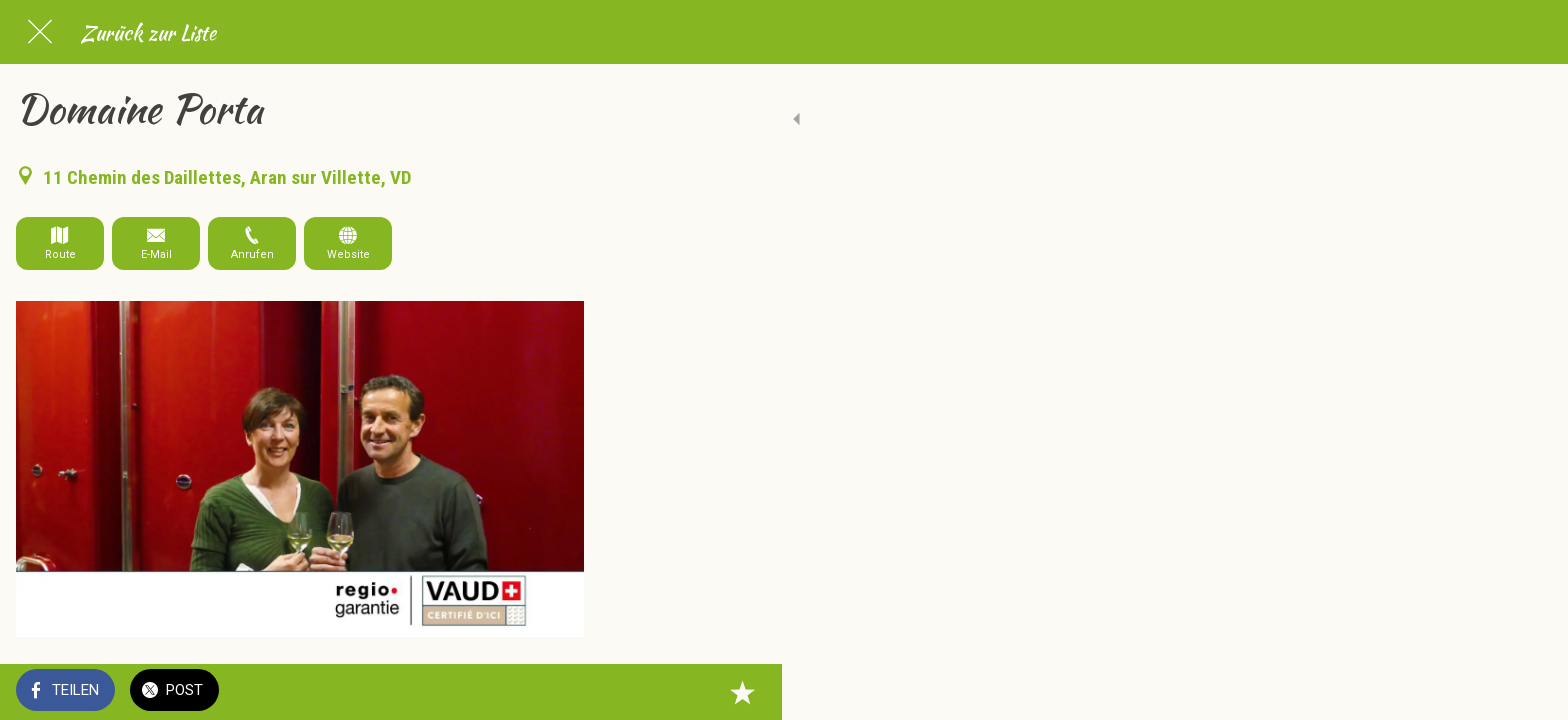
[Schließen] (40, 32)
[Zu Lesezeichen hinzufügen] (560, 692)
